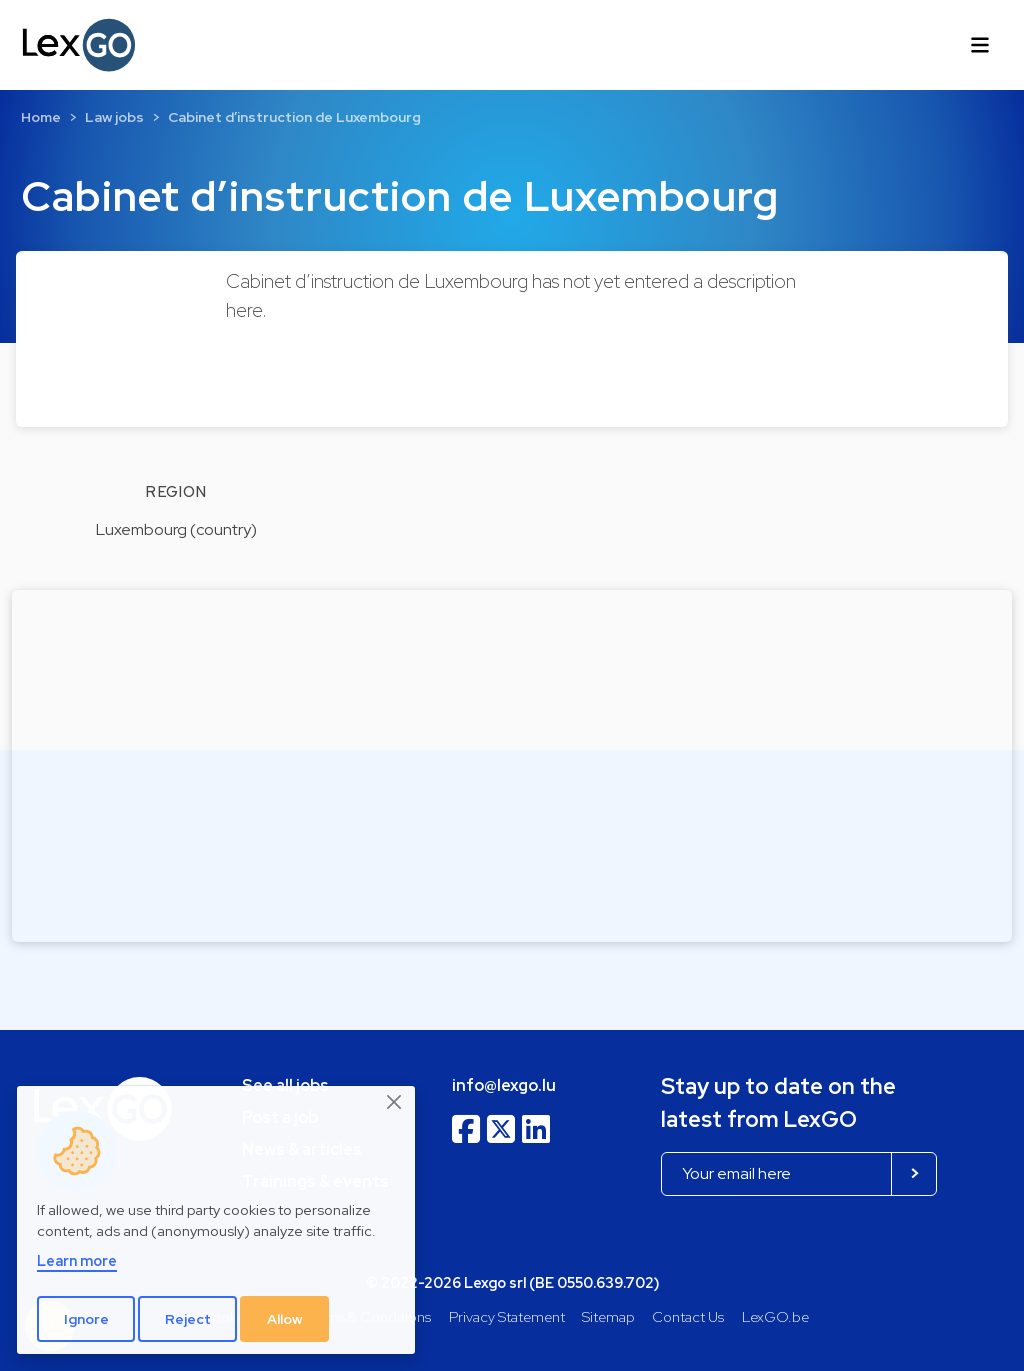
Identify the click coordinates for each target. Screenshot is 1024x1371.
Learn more (77, 1260)
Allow (285, 1319)
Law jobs (114, 117)
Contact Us (688, 1316)
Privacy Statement (507, 1316)
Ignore (86, 1319)
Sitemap (608, 1316)
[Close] (395, 1103)
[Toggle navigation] (980, 45)
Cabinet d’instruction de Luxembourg (294, 117)
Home (41, 117)
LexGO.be (775, 1316)
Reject (188, 1319)
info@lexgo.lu (504, 1085)
